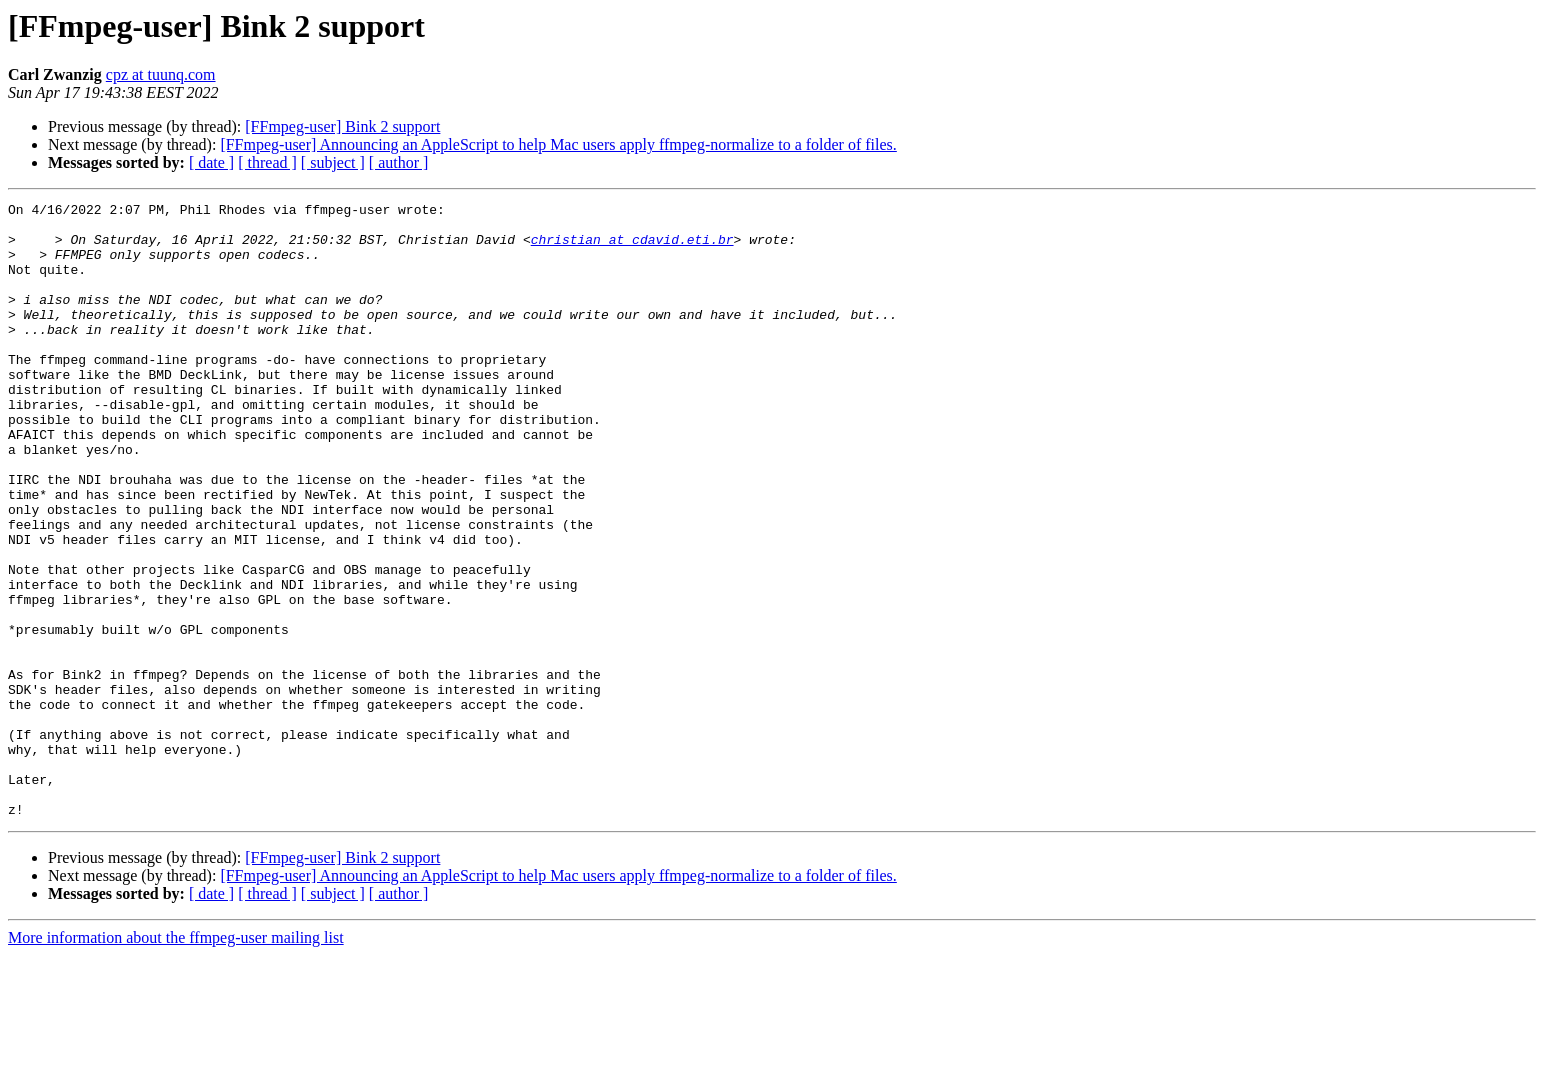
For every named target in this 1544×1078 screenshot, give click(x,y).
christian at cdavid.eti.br (632, 248)
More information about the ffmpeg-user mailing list (176, 1060)
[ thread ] (267, 162)
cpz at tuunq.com (161, 74)
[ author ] (399, 162)
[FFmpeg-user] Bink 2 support (342, 126)
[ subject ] (333, 162)
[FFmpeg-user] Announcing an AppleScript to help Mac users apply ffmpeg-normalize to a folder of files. (558, 144)
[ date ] (211, 162)
